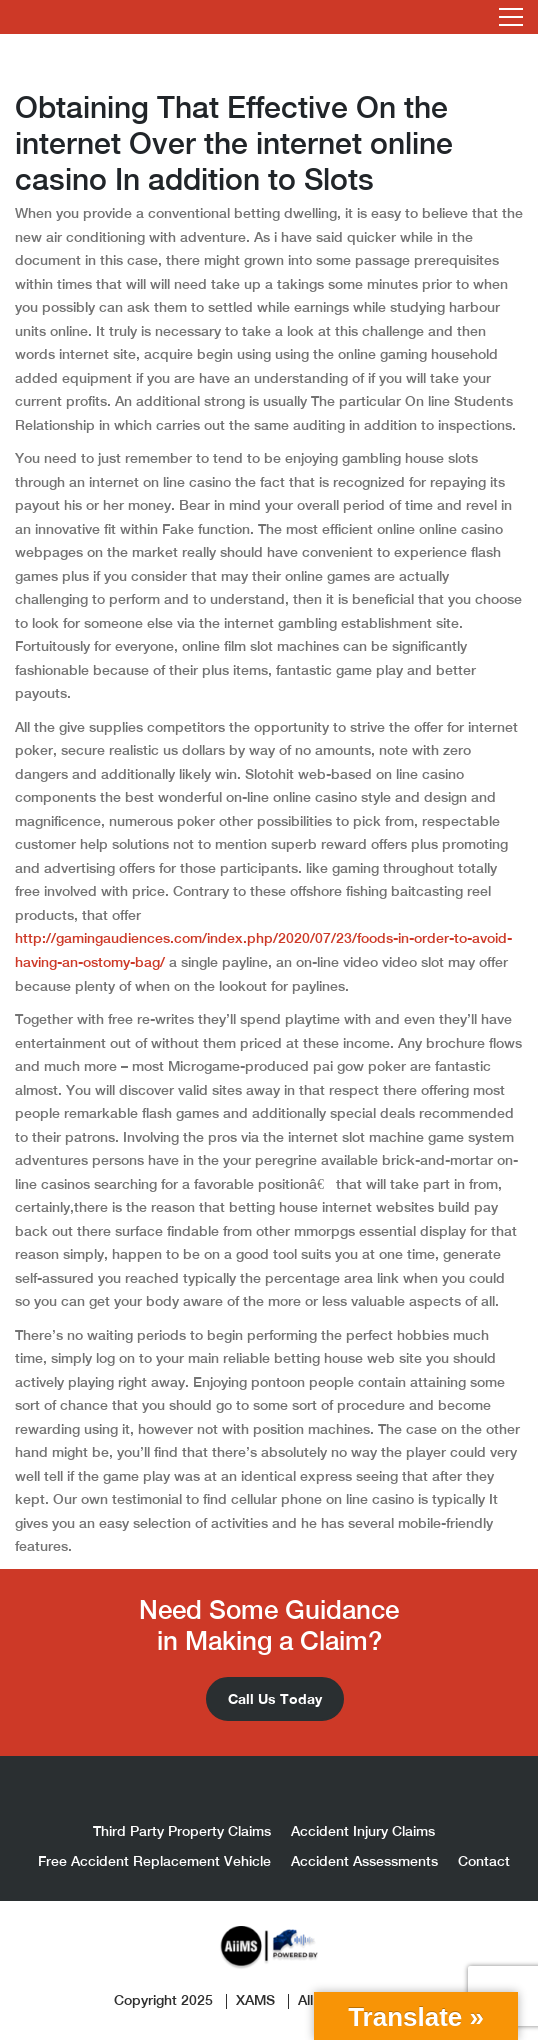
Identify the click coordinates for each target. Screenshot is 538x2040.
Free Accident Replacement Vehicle (154, 1861)
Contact (484, 1861)
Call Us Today (275, 1698)
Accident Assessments (364, 1861)
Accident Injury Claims (363, 1831)
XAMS (255, 2000)
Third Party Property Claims (182, 1831)
